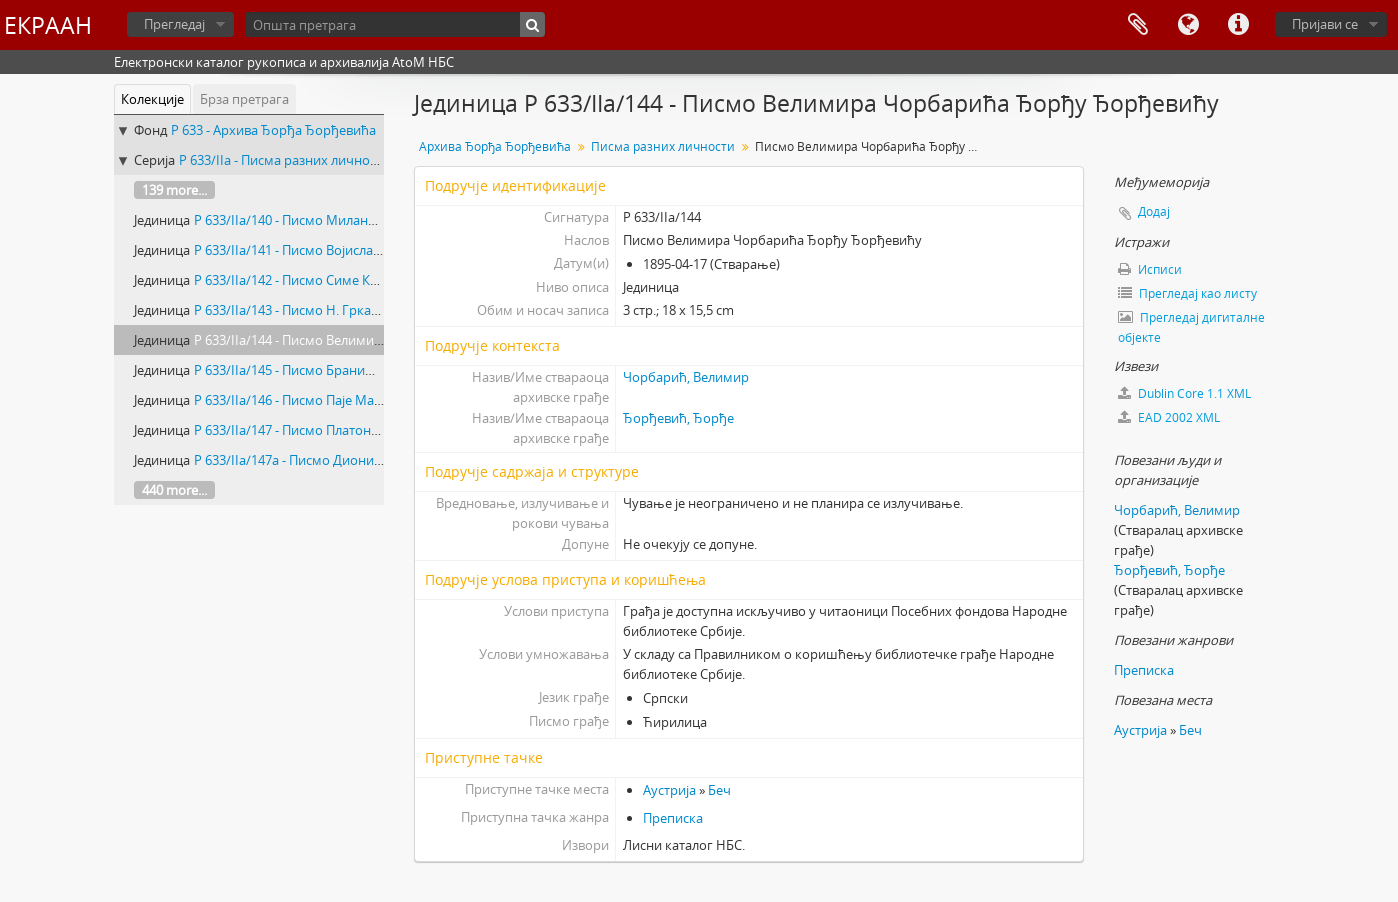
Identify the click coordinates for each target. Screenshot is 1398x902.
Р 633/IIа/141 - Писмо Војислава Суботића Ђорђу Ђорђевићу (381, 250)
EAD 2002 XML (1169, 417)
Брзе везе (1238, 25)
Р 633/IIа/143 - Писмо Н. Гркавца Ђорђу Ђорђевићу (352, 310)
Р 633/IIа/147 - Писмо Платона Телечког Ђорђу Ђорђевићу (375, 430)
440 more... (174, 490)
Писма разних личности (663, 146)
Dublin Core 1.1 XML (1184, 393)
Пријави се (1325, 24)
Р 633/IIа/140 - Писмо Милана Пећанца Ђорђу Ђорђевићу (372, 220)
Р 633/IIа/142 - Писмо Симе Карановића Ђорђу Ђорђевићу (375, 280)
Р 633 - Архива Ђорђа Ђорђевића (273, 130)
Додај (1154, 211)
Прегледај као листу (1187, 293)
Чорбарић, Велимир (686, 377)
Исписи (1150, 269)
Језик (1188, 25)
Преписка (673, 818)
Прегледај (174, 24)
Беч (719, 790)
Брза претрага (244, 99)
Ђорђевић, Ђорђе (678, 418)
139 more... (174, 190)
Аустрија (669, 790)
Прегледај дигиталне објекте (1191, 327)
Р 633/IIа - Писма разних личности (284, 160)
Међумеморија (1138, 25)
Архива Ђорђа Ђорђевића (495, 146)
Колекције (152, 99)
